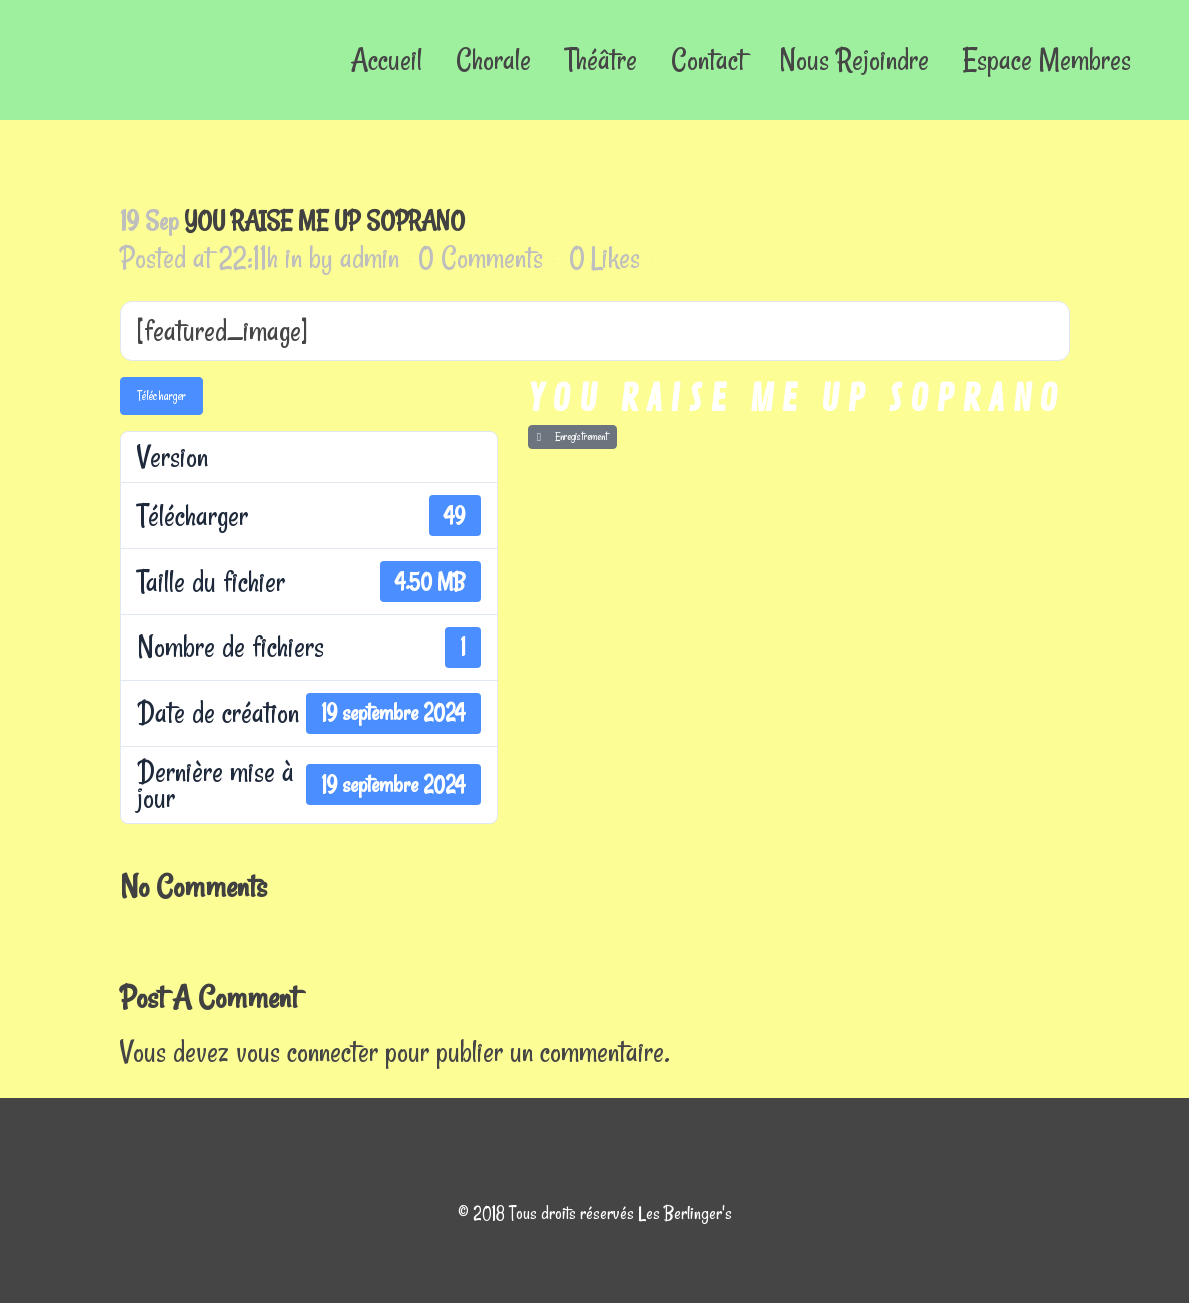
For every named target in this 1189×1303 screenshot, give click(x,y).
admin (369, 257)
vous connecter (307, 1051)
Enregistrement (572, 436)
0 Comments (480, 257)
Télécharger (161, 395)
